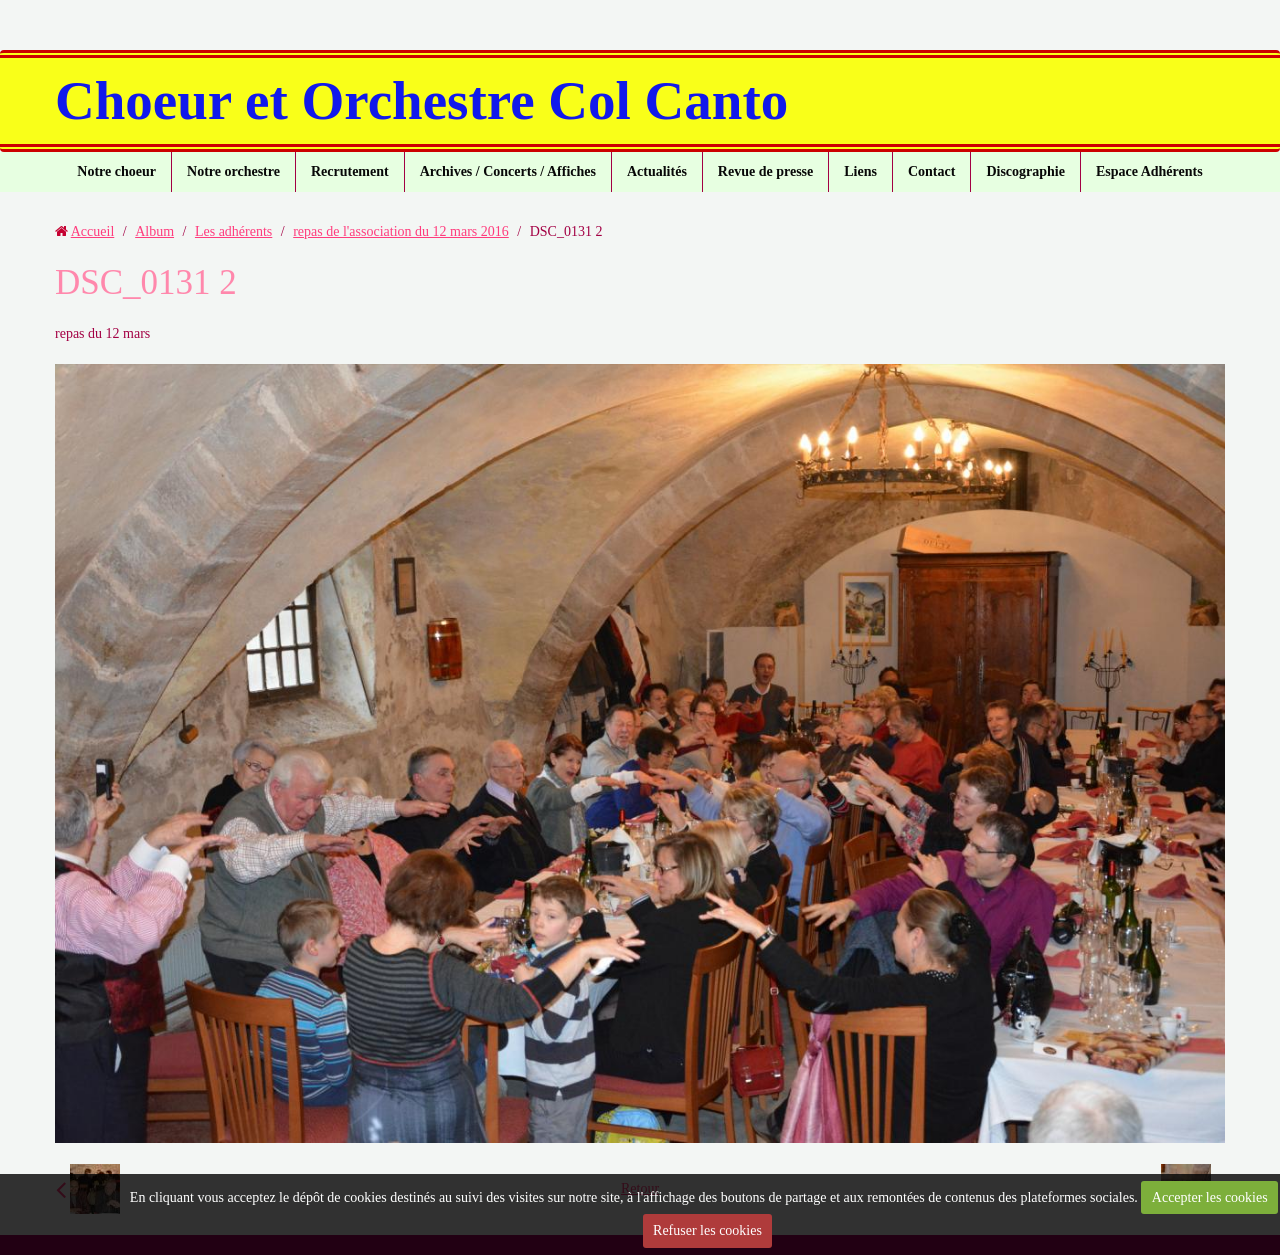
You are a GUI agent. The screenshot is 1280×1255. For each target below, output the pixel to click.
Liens (860, 171)
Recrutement (350, 171)
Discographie (1025, 171)
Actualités (657, 171)
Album (154, 231)
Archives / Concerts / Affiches (508, 171)
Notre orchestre (233, 171)
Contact (931, 171)
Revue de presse (765, 171)
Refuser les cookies (707, 1230)
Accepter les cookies (1210, 1197)
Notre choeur (116, 171)
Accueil (93, 231)
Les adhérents (233, 231)
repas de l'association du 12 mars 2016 (401, 231)
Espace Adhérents (1149, 171)
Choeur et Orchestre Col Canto (421, 100)
